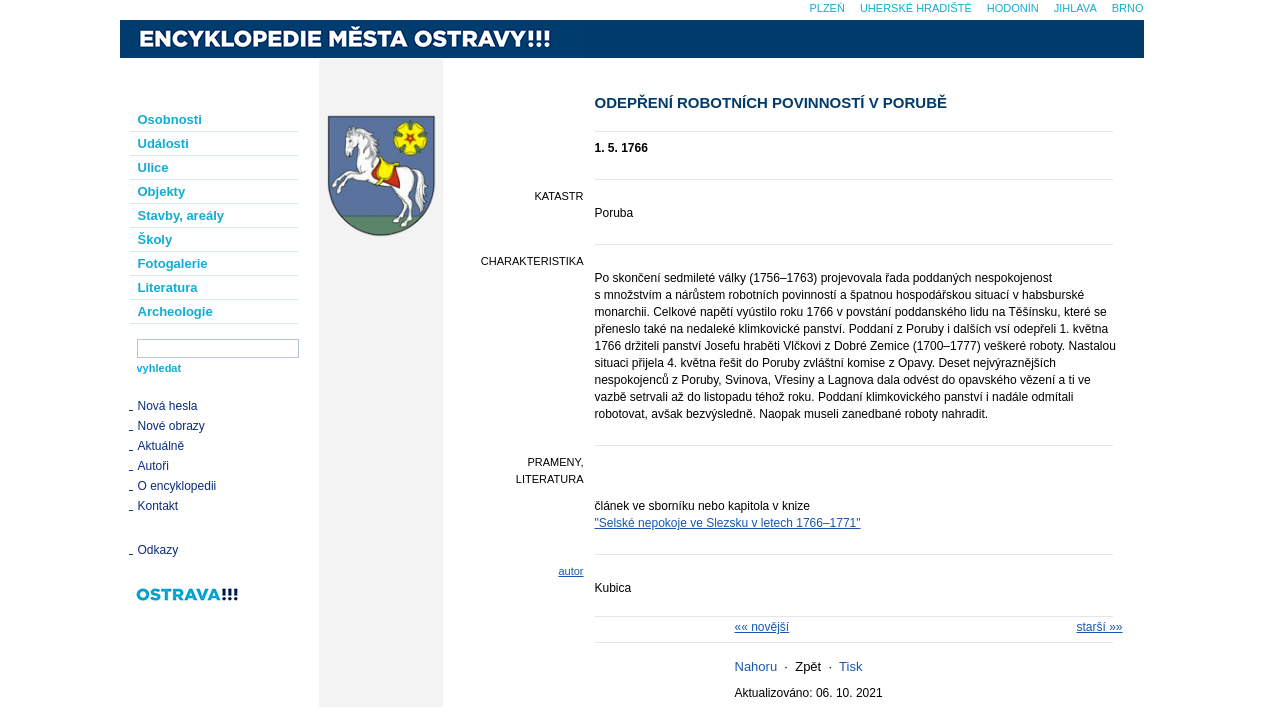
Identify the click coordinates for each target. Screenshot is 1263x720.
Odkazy (158, 550)
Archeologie (175, 311)
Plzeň (826, 8)
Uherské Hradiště (916, 8)
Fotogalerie (173, 263)
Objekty (162, 191)
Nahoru (756, 666)
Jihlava (1075, 8)
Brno (1128, 8)
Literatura (168, 287)
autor (570, 571)
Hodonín (1013, 8)
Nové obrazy (171, 426)
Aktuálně (161, 446)
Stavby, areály (181, 215)
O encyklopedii (177, 486)
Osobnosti (170, 119)
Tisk (850, 666)
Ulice (153, 167)
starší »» (1099, 627)
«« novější (762, 627)
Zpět (808, 666)
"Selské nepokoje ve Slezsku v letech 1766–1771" (728, 523)
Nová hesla (168, 406)
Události (163, 143)
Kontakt (158, 506)
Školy (155, 239)
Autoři (153, 466)
